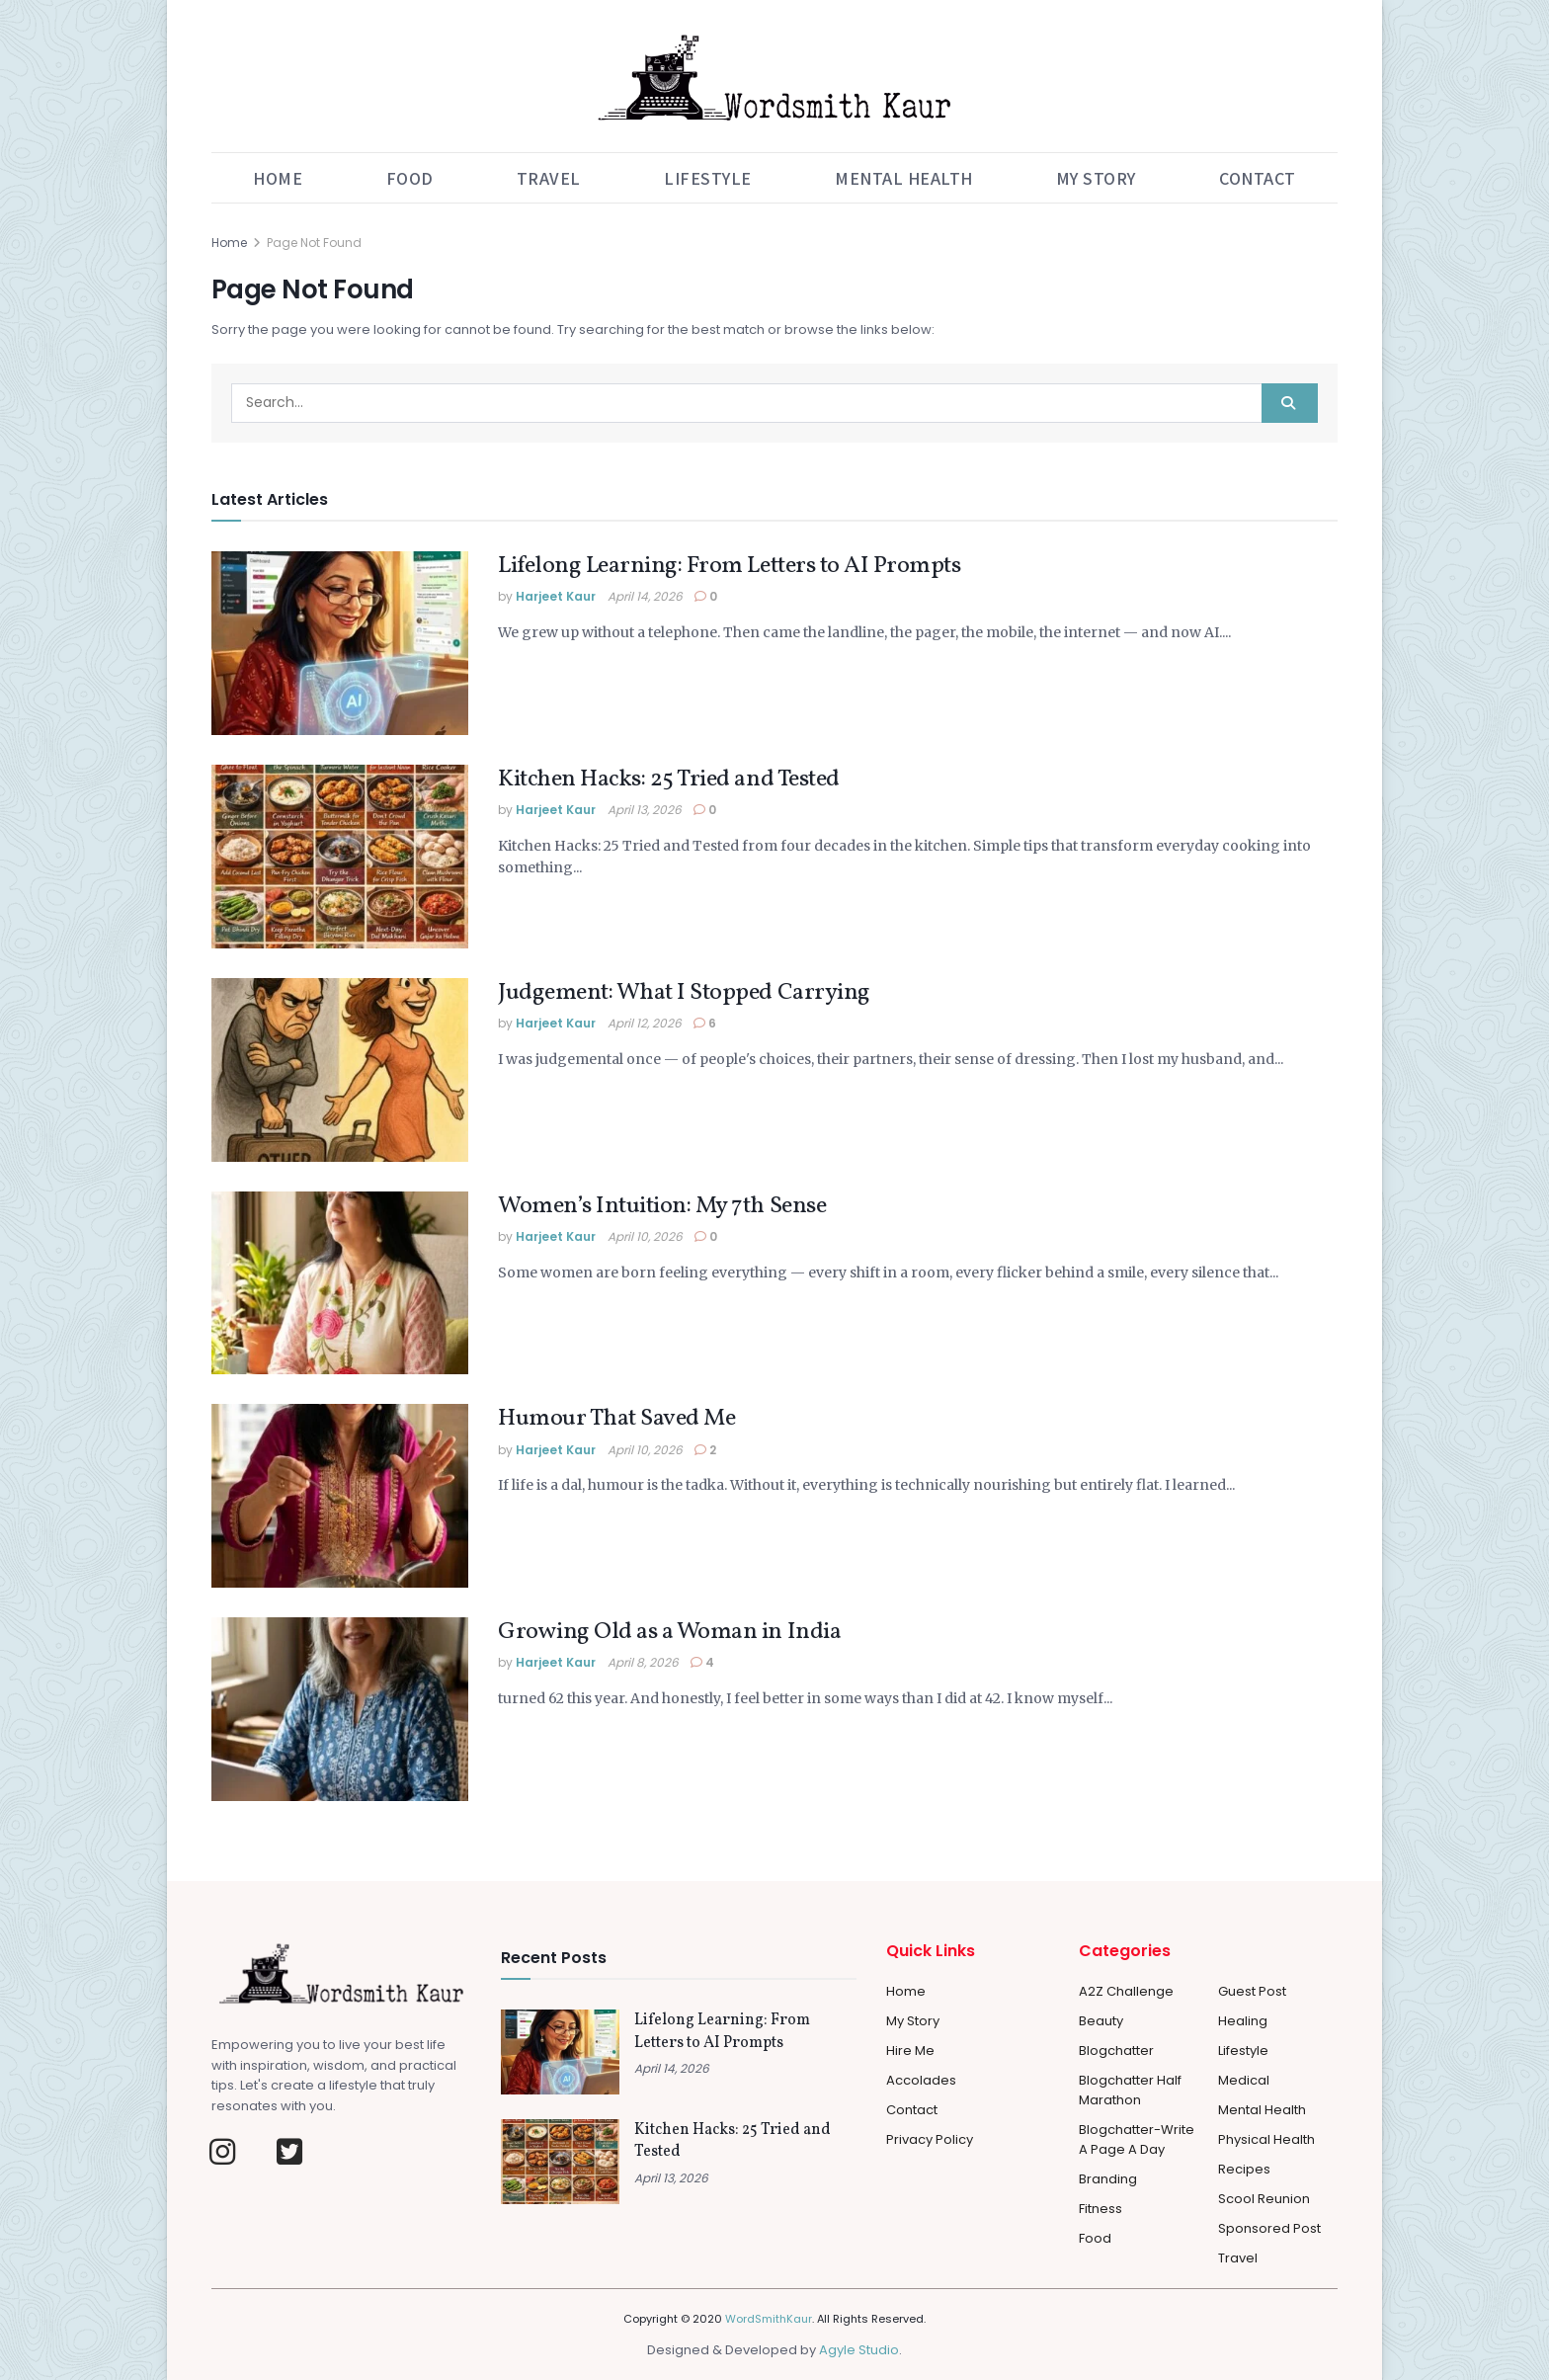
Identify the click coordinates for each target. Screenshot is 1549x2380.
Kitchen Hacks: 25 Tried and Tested (669, 779)
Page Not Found (314, 242)
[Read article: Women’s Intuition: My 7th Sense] (339, 1283)
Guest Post (1252, 1991)
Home (277, 178)
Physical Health (1266, 2139)
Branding (1108, 2179)
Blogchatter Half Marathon (1130, 2090)
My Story (1096, 178)
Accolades (921, 2080)
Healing (1242, 2020)
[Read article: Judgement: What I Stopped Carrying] (339, 1070)
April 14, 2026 (645, 596)
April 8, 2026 (643, 1662)
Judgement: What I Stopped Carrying (684, 993)
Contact (1257, 178)
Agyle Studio (859, 2349)
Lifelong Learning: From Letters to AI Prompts (729, 566)
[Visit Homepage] (774, 76)
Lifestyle (708, 178)
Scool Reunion (1264, 2198)
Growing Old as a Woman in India (669, 1632)
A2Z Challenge (1126, 1991)
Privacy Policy (929, 2139)
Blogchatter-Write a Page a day (1136, 2139)
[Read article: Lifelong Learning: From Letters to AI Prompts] (339, 643)
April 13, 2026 (645, 809)
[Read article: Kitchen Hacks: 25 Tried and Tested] (339, 856)
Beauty (1101, 2020)
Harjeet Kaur (556, 596)
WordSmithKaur (768, 2319)
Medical (1243, 2080)
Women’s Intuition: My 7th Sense (662, 1206)
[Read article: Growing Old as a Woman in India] (339, 1709)
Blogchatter (1116, 2050)
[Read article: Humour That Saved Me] (339, 1496)
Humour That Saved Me (616, 1419)
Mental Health (904, 178)
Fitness (1100, 2208)
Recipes (1244, 2169)
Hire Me (910, 2050)
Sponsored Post (1269, 2228)
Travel (549, 178)
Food (410, 178)
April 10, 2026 (645, 1236)
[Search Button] (1290, 403)
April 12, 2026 (645, 1023)
